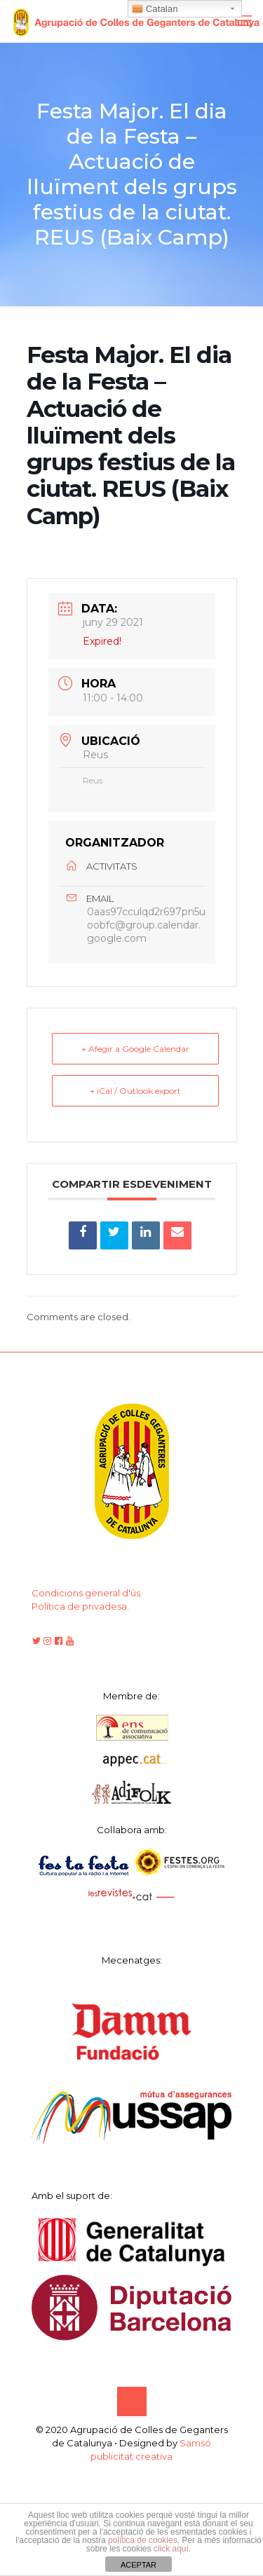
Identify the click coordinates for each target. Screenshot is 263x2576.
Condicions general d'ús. (87, 1592)
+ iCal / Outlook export (135, 1090)
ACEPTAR (138, 2565)
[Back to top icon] (132, 2401)
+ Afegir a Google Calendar (135, 1048)
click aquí (171, 2549)
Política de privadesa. (80, 1606)
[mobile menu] (244, 21)
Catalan (155, 9)
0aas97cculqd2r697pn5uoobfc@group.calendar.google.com (146, 925)
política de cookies (142, 2540)
